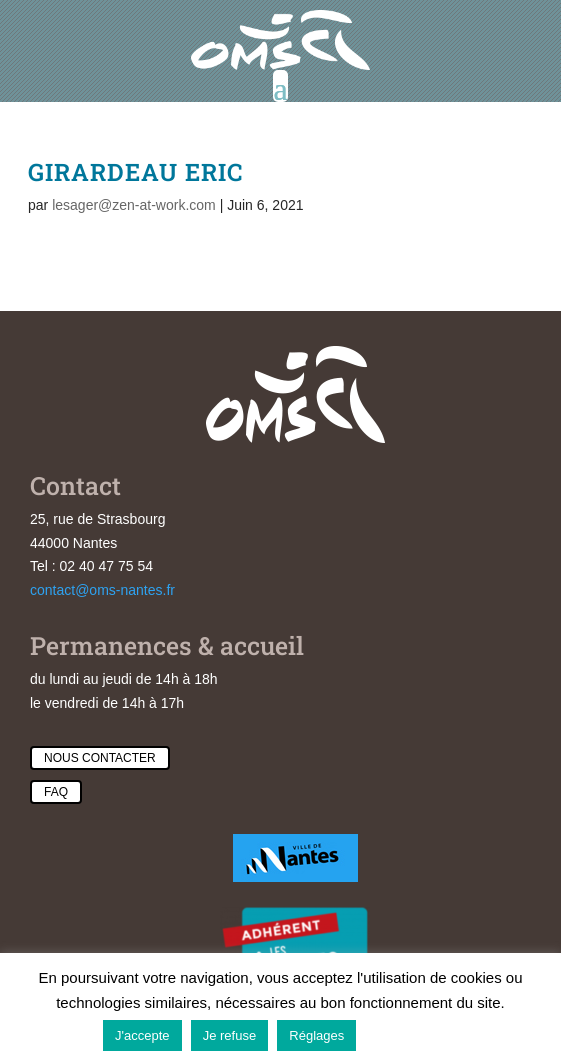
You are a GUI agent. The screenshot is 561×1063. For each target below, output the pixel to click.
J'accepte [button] (142, 1035)
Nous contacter (100, 758)
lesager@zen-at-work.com (134, 205)
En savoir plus (411, 1034)
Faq (56, 792)
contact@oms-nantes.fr (102, 590)
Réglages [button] (316, 1035)
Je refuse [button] (229, 1035)
